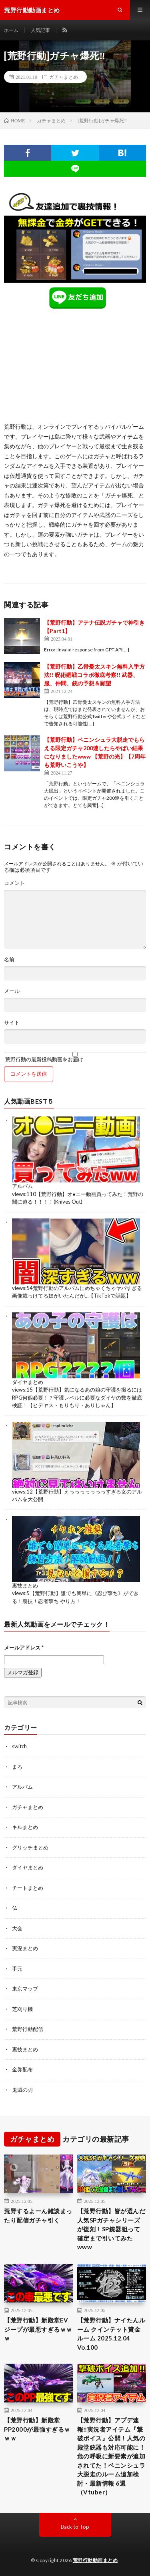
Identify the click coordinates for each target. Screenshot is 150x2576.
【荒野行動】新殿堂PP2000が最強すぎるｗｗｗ (37, 2429)
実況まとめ (25, 1948)
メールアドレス (24, 1647)
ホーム (11, 30)
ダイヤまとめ (27, 1382)
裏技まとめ (25, 1585)
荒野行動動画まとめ (95, 2560)
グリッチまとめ (30, 1847)
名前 (9, 959)
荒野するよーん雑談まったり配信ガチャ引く (38, 2215)
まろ (17, 1766)
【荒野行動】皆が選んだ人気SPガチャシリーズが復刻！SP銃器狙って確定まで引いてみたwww (111, 2229)
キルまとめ (25, 1827)
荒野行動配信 (27, 2029)
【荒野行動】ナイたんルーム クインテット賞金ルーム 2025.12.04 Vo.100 (111, 2333)
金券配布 (22, 2069)
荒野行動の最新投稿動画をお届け (75, 1057)
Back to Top (75, 2527)
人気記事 (40, 30)
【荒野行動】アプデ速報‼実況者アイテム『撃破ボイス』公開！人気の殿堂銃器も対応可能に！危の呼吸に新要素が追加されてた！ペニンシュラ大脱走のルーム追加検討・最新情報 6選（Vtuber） (111, 2456)
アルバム (22, 1186)
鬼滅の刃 (22, 2090)
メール (12, 991)
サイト (12, 1022)
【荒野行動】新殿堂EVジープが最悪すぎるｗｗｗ (38, 2329)
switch (19, 1746)
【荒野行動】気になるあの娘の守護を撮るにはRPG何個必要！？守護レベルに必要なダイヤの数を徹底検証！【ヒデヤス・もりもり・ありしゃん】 (77, 1397)
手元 (17, 1968)
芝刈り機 (22, 2009)
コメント (14, 883)
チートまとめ (27, 1888)
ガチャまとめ (63, 76)
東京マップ (25, 1988)
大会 (17, 1928)
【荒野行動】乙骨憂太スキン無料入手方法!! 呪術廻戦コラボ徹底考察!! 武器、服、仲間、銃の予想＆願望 (94, 675)
